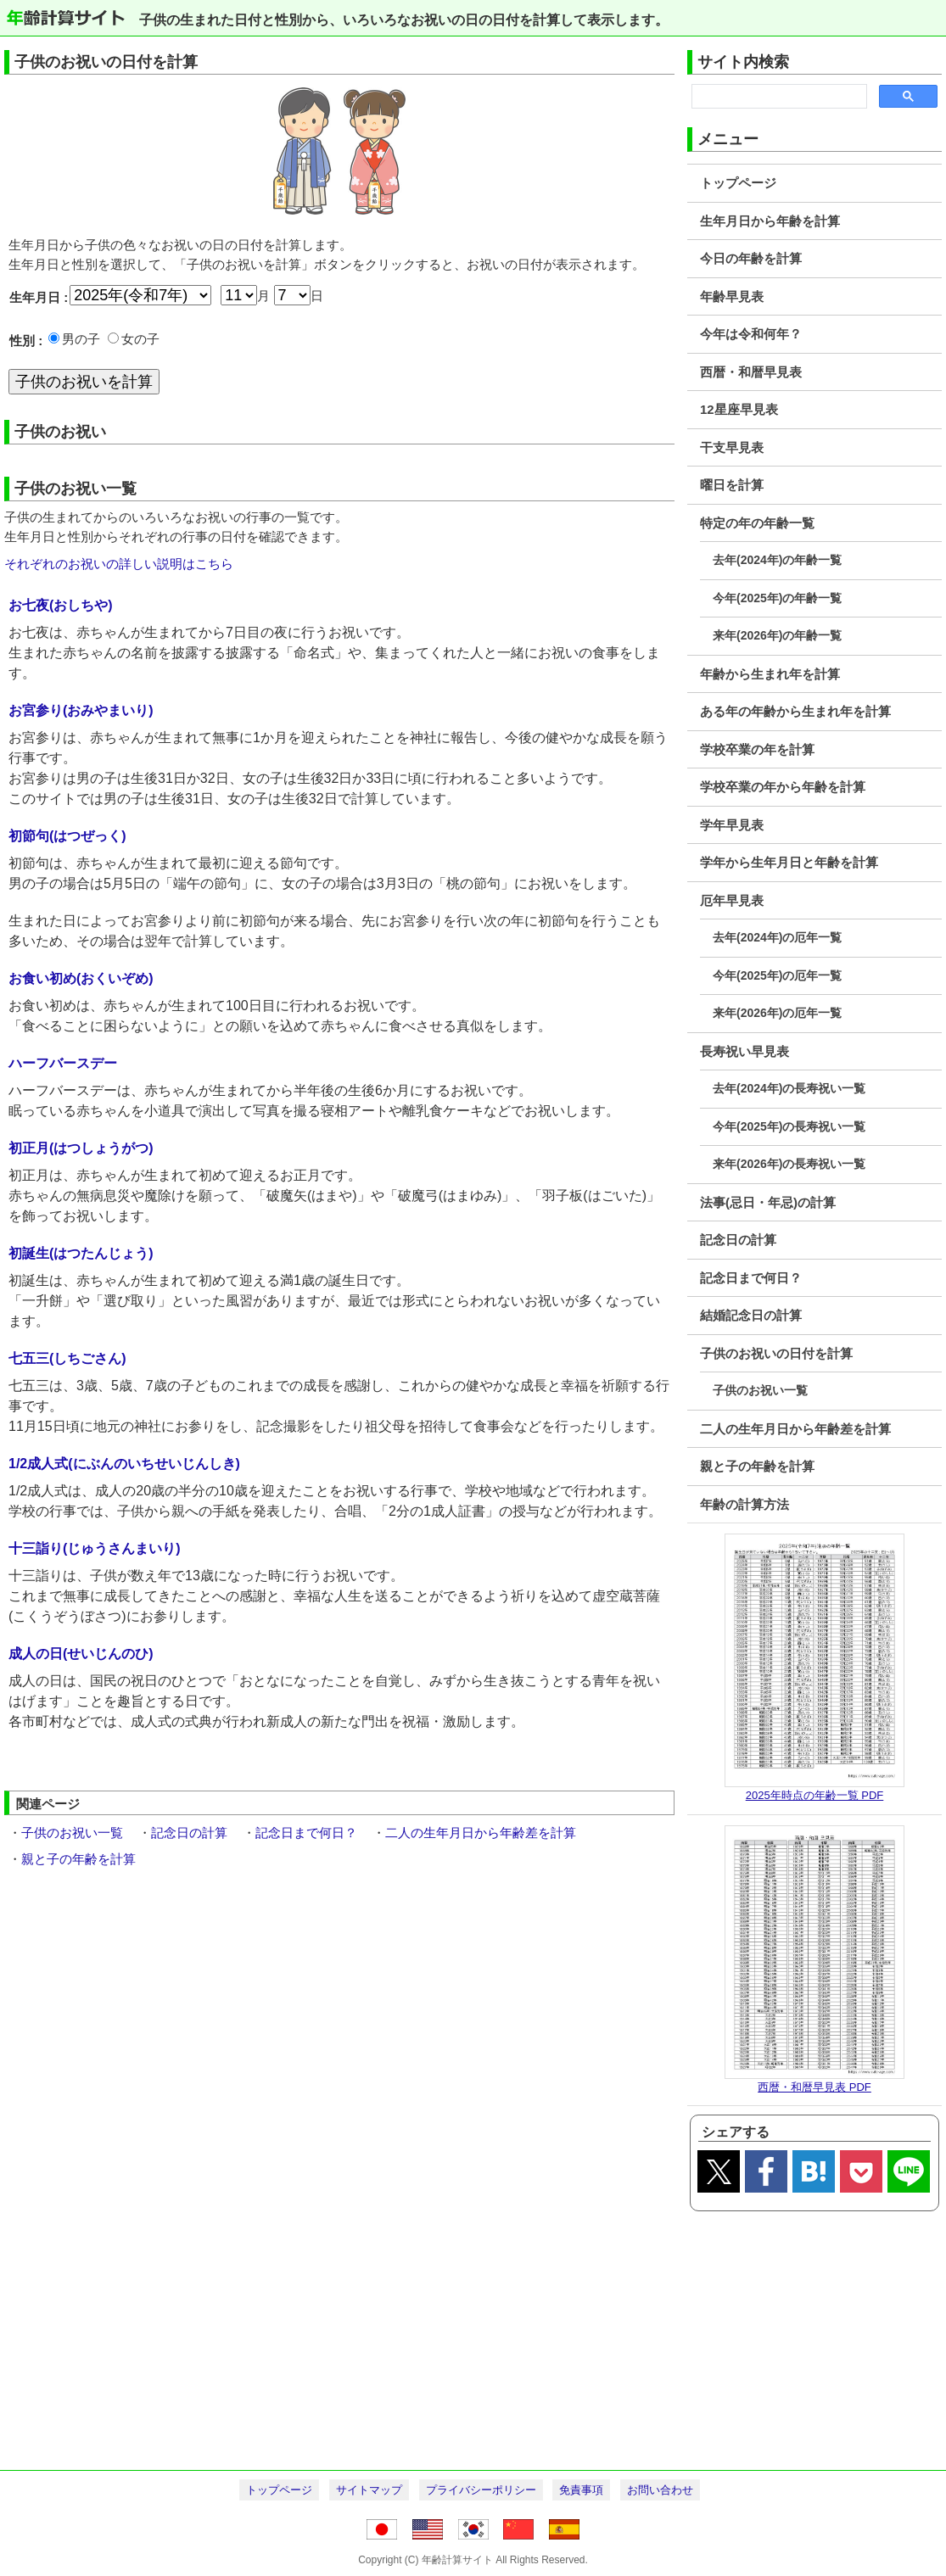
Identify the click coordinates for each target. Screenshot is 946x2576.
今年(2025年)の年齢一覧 (777, 598)
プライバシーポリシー (481, 2490)
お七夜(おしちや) (60, 605)
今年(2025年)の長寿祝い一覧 (789, 1126)
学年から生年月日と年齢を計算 (789, 862)
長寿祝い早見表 (744, 1051)
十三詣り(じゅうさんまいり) (94, 1548)
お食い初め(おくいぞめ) (81, 978)
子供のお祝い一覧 (760, 1390)
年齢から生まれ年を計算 (770, 674)
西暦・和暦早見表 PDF (814, 2087)
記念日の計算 (738, 1239)
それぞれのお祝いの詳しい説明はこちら (118, 563)
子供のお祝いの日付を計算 (776, 1353)
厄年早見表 (732, 900)
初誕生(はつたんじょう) (81, 1253)
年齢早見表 (732, 296)
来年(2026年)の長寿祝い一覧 (789, 1164)
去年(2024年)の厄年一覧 (777, 937)
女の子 (140, 339)
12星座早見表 (739, 409)
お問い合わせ (660, 2490)
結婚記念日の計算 (751, 1315)
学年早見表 (732, 825)
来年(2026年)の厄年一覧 (777, 1013)
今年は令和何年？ (751, 334)
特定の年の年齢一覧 (757, 523)
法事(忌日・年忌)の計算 (768, 1202)
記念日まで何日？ (751, 1278)
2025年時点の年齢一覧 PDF (815, 1795)
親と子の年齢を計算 (757, 1466)
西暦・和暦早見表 (751, 372)
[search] (777, 96)
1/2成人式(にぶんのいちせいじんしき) (124, 1463)
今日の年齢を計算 (751, 258)
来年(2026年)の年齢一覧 (777, 635)
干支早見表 (732, 447)
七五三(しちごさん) (67, 1358)
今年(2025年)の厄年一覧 (777, 975)
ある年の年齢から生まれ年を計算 (795, 711)
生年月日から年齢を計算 (770, 221)
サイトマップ (369, 2490)
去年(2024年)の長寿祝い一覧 (789, 1088)
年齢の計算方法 (744, 1504)
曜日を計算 (732, 485)
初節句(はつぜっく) (67, 836)
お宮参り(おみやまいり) (81, 710)
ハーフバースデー (62, 1063)
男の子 (81, 339)
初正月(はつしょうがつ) (81, 1148)
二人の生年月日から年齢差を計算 (795, 1429)
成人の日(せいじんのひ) (81, 1653)
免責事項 (581, 2490)
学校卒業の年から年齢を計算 (782, 787)
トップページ (738, 183)
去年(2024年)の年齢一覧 (777, 560)
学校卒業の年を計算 (757, 749)
